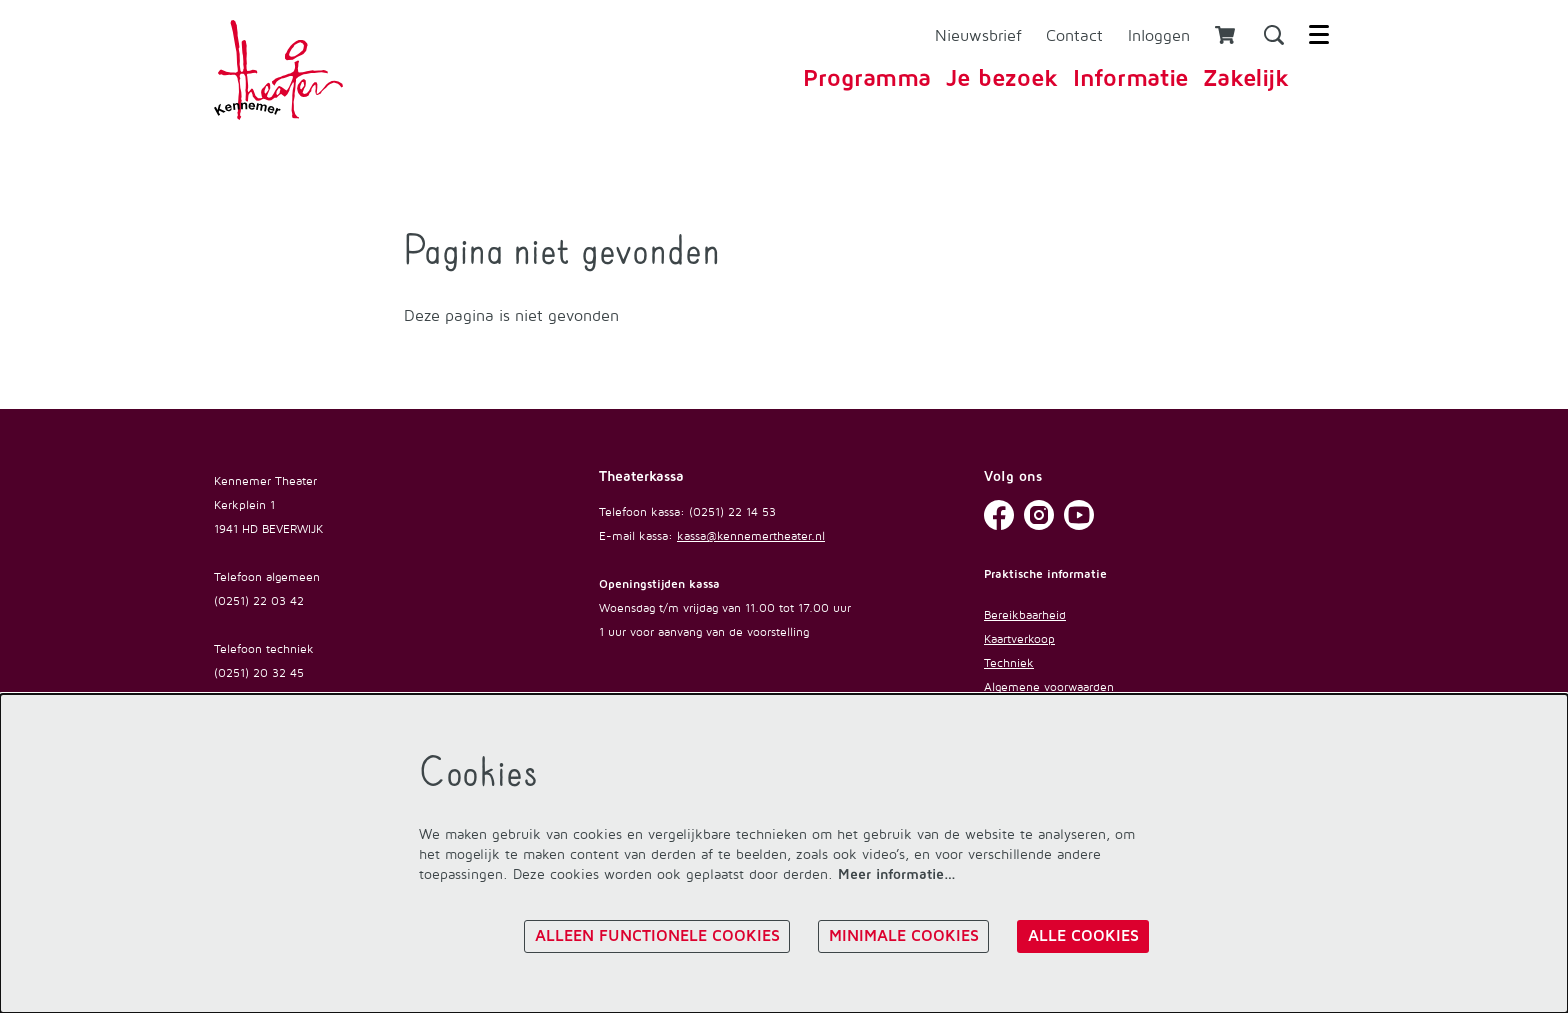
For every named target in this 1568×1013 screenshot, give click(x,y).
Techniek (1009, 662)
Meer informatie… (897, 874)
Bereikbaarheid (1025, 614)
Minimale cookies (903, 935)
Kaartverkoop (1019, 638)
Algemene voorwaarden (1049, 686)
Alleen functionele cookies (656, 935)
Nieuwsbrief (978, 35)
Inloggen (1159, 35)
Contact (1074, 35)
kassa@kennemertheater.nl (751, 535)
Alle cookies (1082, 935)
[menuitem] (867, 79)
